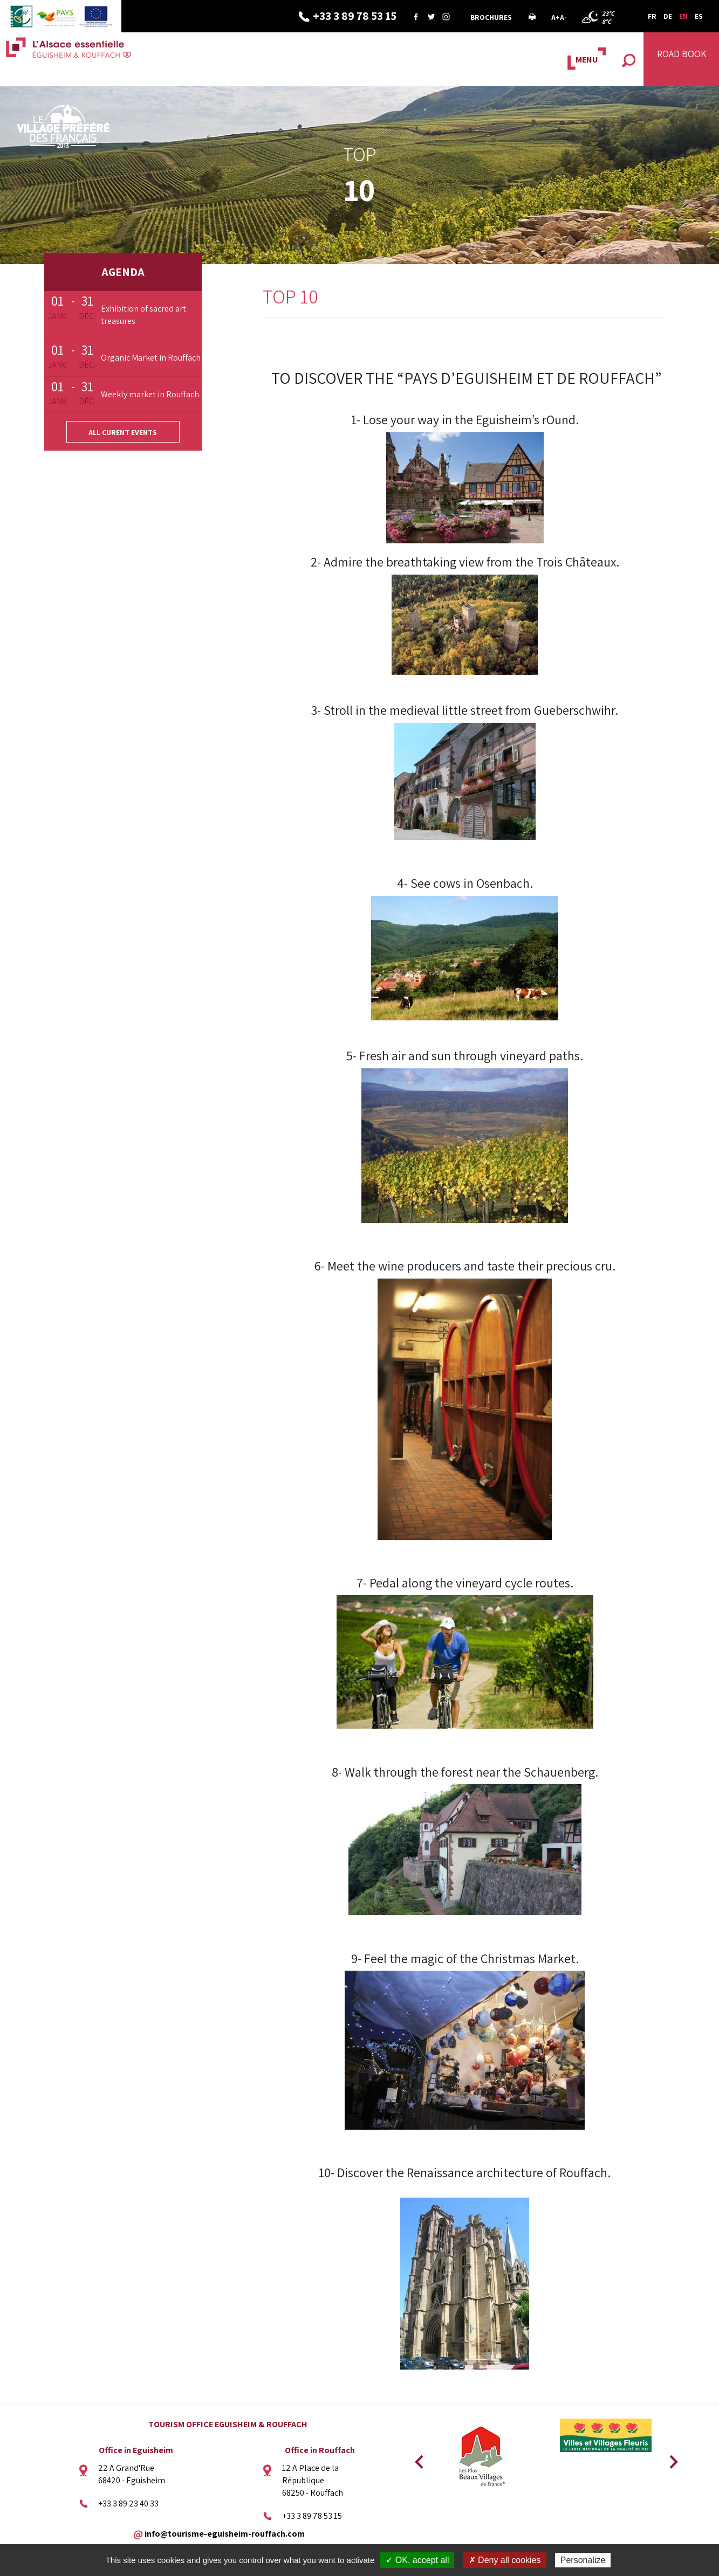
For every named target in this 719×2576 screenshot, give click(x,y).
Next (670, 2458)
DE (667, 16)
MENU (587, 59)
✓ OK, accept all (417, 2560)
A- (563, 17)
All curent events (122, 432)
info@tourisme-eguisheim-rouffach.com (225, 2533)
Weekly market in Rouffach (150, 394)
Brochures (491, 17)
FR (652, 16)
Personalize (583, 2560)
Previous (417, 2458)
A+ (555, 17)
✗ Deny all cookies (505, 2560)
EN (683, 16)
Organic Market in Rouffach (151, 357)
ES (699, 16)
